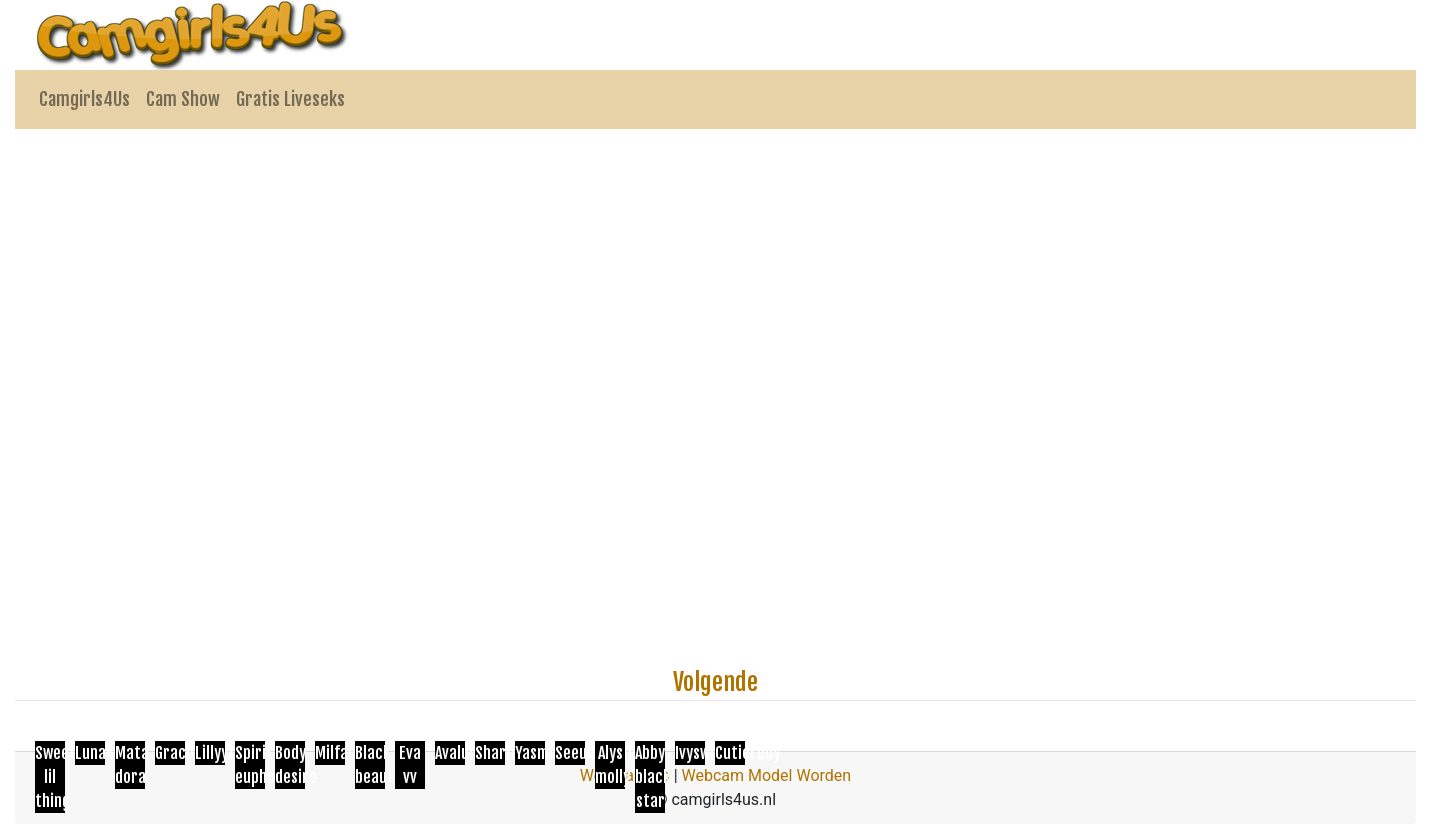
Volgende (715, 682)
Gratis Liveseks (290, 99)
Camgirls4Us (84, 99)
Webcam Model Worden (767, 775)
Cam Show (183, 99)
